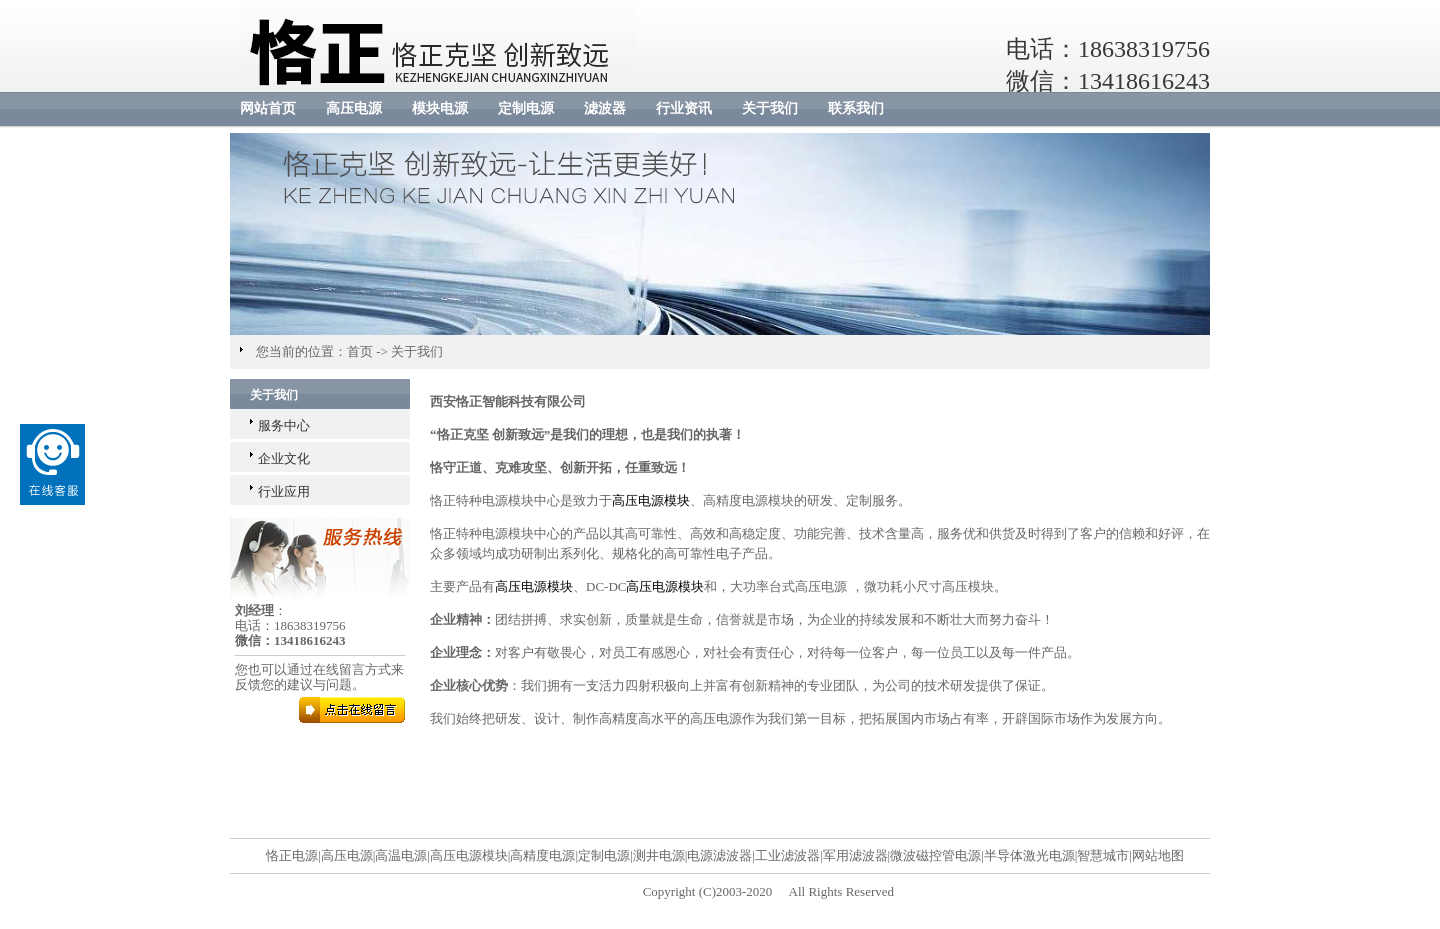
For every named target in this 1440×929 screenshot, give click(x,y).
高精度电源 (542, 855)
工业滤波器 (787, 855)
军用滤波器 (855, 855)
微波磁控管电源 (935, 855)
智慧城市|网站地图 (1130, 855)
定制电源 (526, 108)
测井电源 (659, 855)
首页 (360, 351)
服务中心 (284, 425)
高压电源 (354, 108)
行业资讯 (684, 108)
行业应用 (284, 491)
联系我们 (856, 108)
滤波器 (605, 108)
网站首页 (268, 108)
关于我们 (770, 108)
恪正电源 (292, 855)
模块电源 (440, 108)
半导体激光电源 (1029, 855)
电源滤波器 (719, 855)
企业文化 (284, 458)
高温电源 (401, 855)
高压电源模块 (651, 500)
